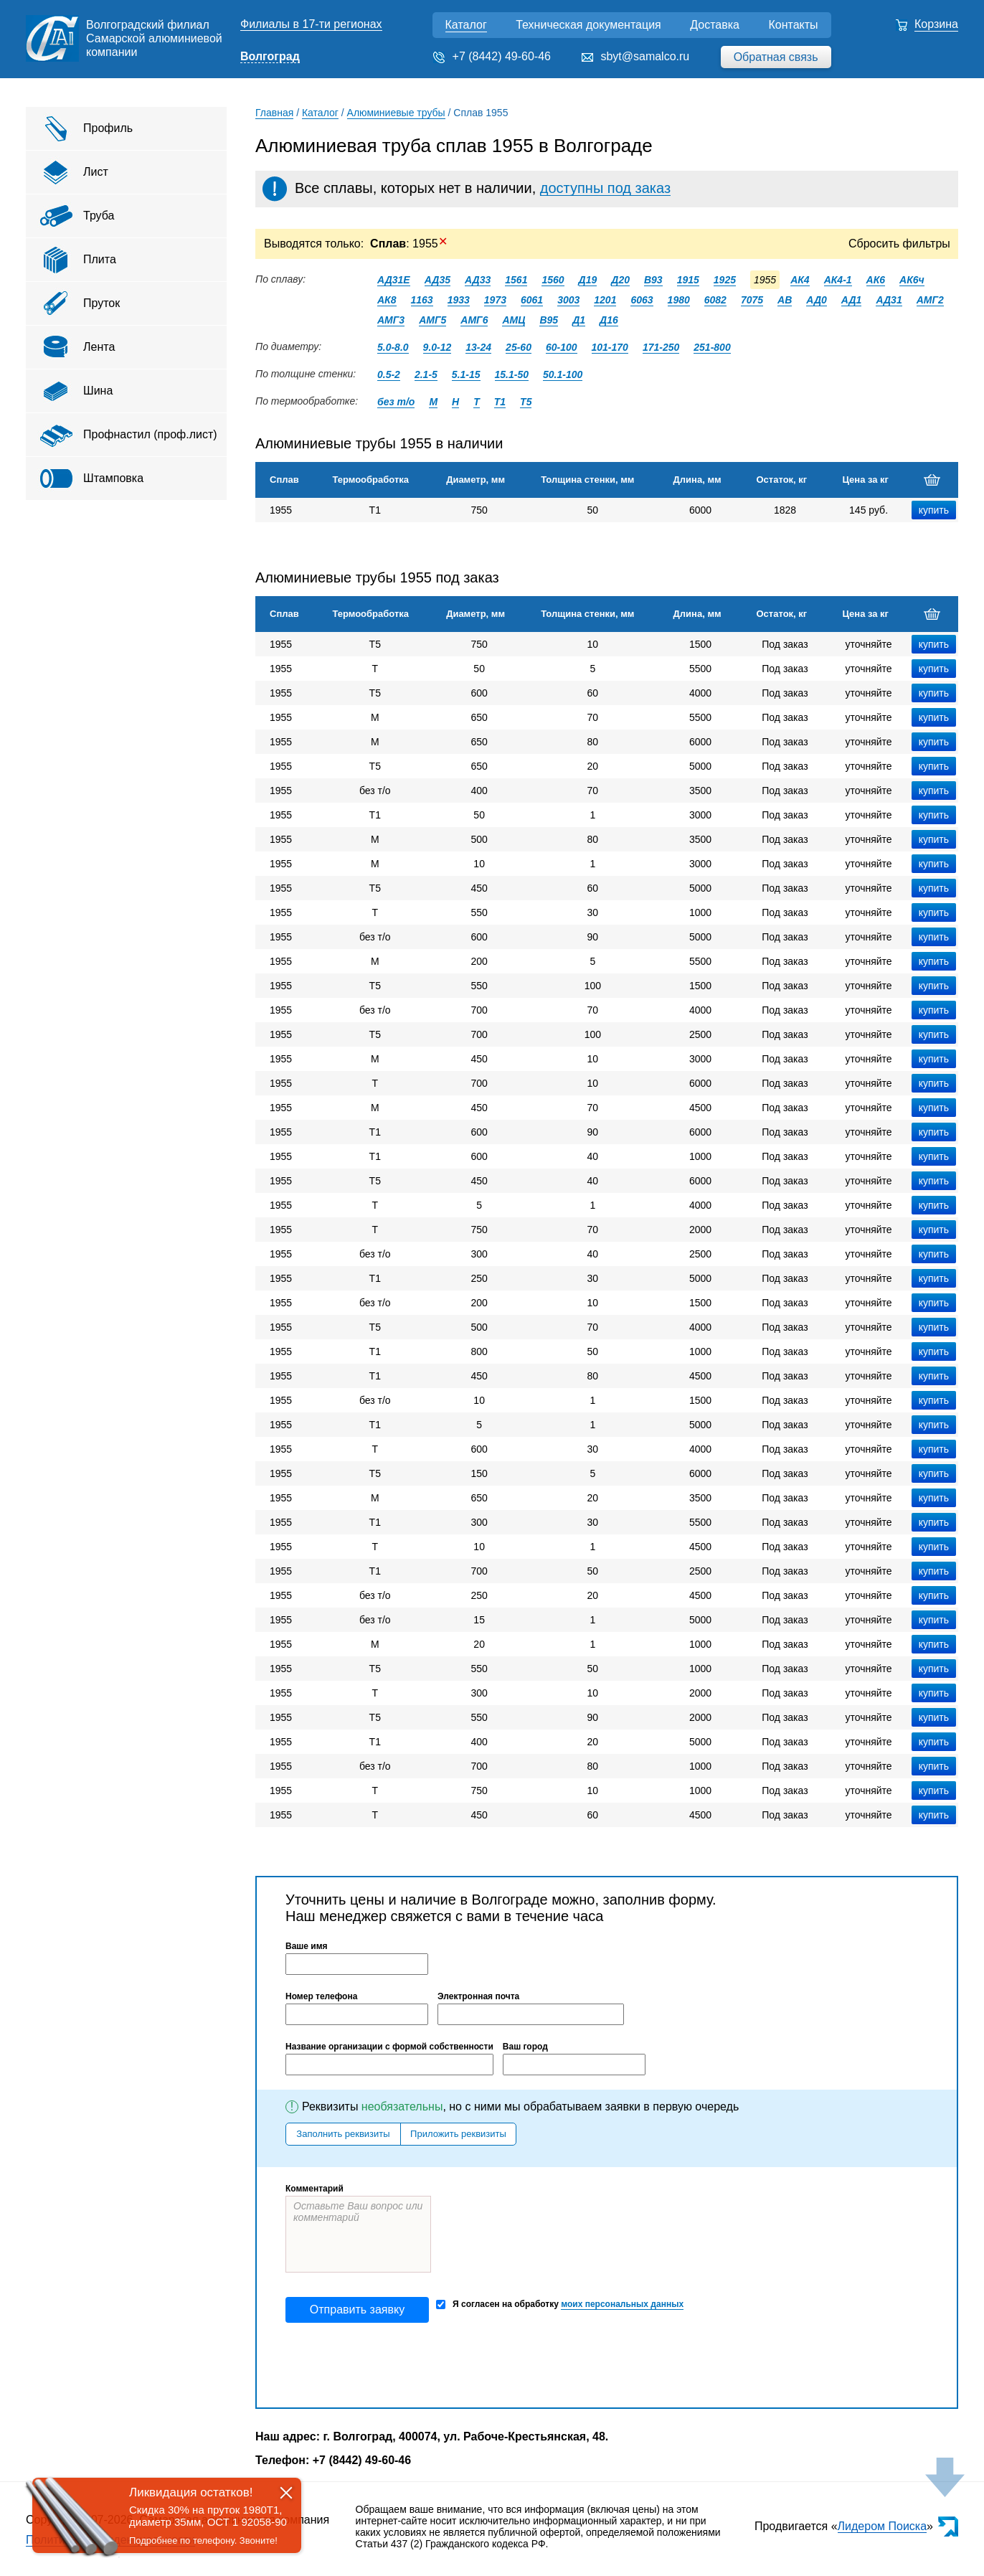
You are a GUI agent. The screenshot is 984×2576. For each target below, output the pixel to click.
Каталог (466, 25)
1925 (725, 280)
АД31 (889, 300)
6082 (715, 300)
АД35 (437, 280)
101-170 (610, 347)
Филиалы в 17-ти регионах (311, 24)
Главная (274, 112)
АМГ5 (432, 320)
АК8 (387, 300)
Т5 (525, 401)
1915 (688, 280)
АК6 (876, 280)
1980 (679, 300)
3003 (568, 300)
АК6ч (911, 280)
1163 (422, 300)
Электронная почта (478, 1996)
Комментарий (314, 2189)
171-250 (661, 347)
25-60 (518, 347)
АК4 (800, 280)
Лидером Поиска (882, 2526)
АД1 (851, 300)
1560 (552, 280)
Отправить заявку (357, 2309)
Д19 (588, 280)
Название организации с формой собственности (389, 2047)
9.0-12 (437, 347)
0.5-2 (388, 374)
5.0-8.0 (393, 347)
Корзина (936, 24)
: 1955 (409, 243)
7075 (752, 300)
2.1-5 (426, 374)
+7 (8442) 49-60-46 (502, 56)
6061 (532, 300)
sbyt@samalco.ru (644, 56)
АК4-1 (838, 280)
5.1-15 (466, 374)
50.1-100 (562, 374)
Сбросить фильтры (899, 243)
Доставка (714, 25)
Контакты (793, 25)
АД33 (478, 280)
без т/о (396, 401)
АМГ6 (474, 320)
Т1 (500, 401)
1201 (605, 300)
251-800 (712, 347)
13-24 (478, 347)
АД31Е (393, 280)
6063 (641, 300)
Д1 (578, 320)
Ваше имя (306, 1946)
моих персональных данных (622, 2304)
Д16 (609, 320)
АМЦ (513, 320)
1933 (459, 300)
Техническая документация (588, 25)
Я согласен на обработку (559, 2304)
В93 (653, 280)
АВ (784, 300)
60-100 (561, 347)
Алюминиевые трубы (396, 112)
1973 (495, 300)
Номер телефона (321, 1996)
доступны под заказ (605, 188)
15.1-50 (512, 374)
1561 (516, 280)
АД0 (816, 300)
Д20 (620, 280)
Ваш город (525, 2047)
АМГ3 (391, 320)
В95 (548, 320)
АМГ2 (930, 300)
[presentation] (394, 2365)
